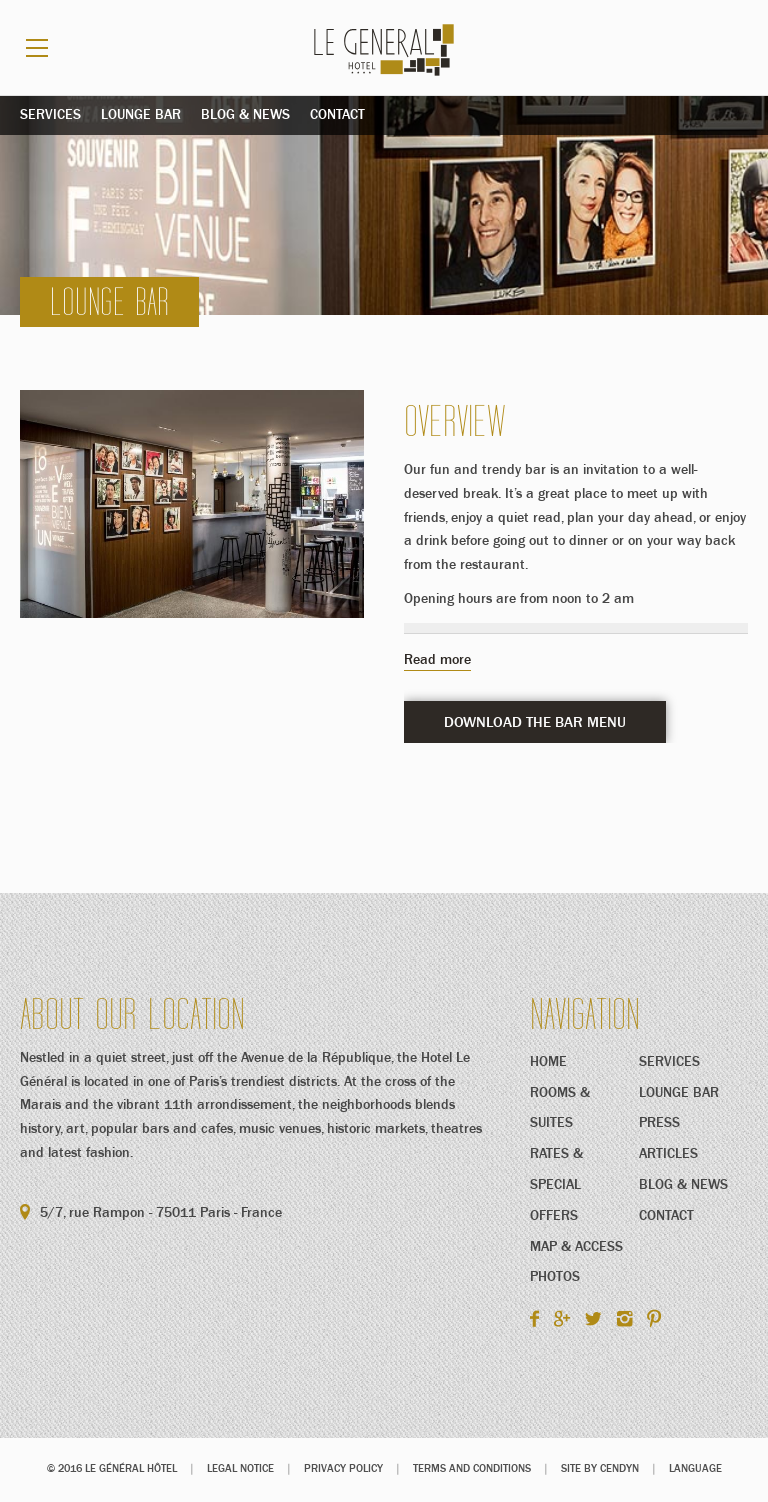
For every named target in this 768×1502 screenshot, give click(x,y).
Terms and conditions (472, 1469)
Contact (337, 116)
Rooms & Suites (560, 1109)
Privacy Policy (343, 1469)
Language (695, 1469)
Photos (555, 1278)
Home (548, 1063)
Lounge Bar (141, 116)
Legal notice (240, 1469)
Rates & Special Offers (556, 1186)
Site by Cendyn (600, 1469)
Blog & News (245, 116)
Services (50, 116)
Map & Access (576, 1248)
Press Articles (668, 1139)
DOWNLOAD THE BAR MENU (535, 724)
